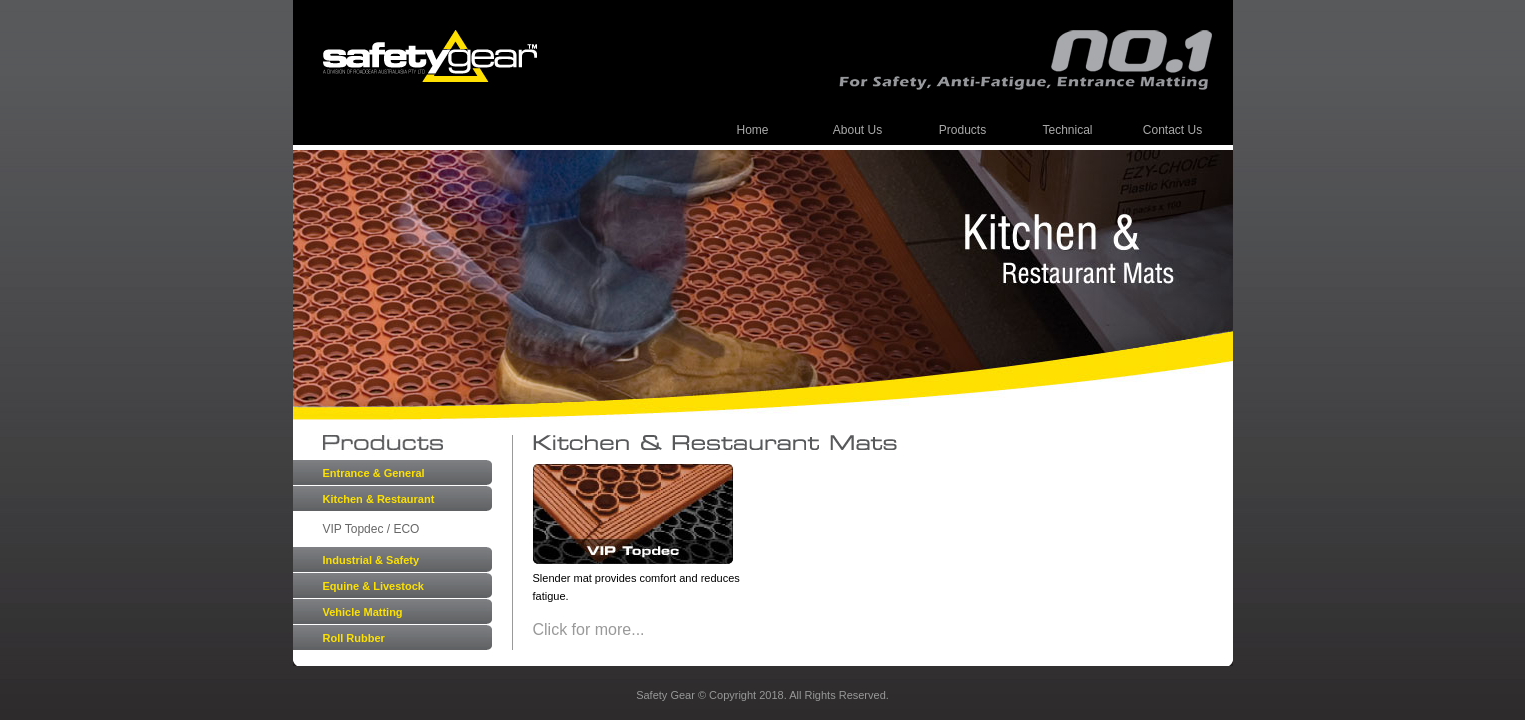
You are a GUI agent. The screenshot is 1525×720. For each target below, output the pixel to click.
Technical (1067, 130)
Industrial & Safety (371, 560)
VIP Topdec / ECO (371, 529)
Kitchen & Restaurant (379, 499)
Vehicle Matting (363, 612)
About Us (857, 130)
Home (752, 130)
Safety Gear (430, 56)
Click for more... (589, 629)
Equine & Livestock (373, 586)
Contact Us (1172, 130)
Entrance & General (374, 473)
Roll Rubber (354, 638)
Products (962, 130)
